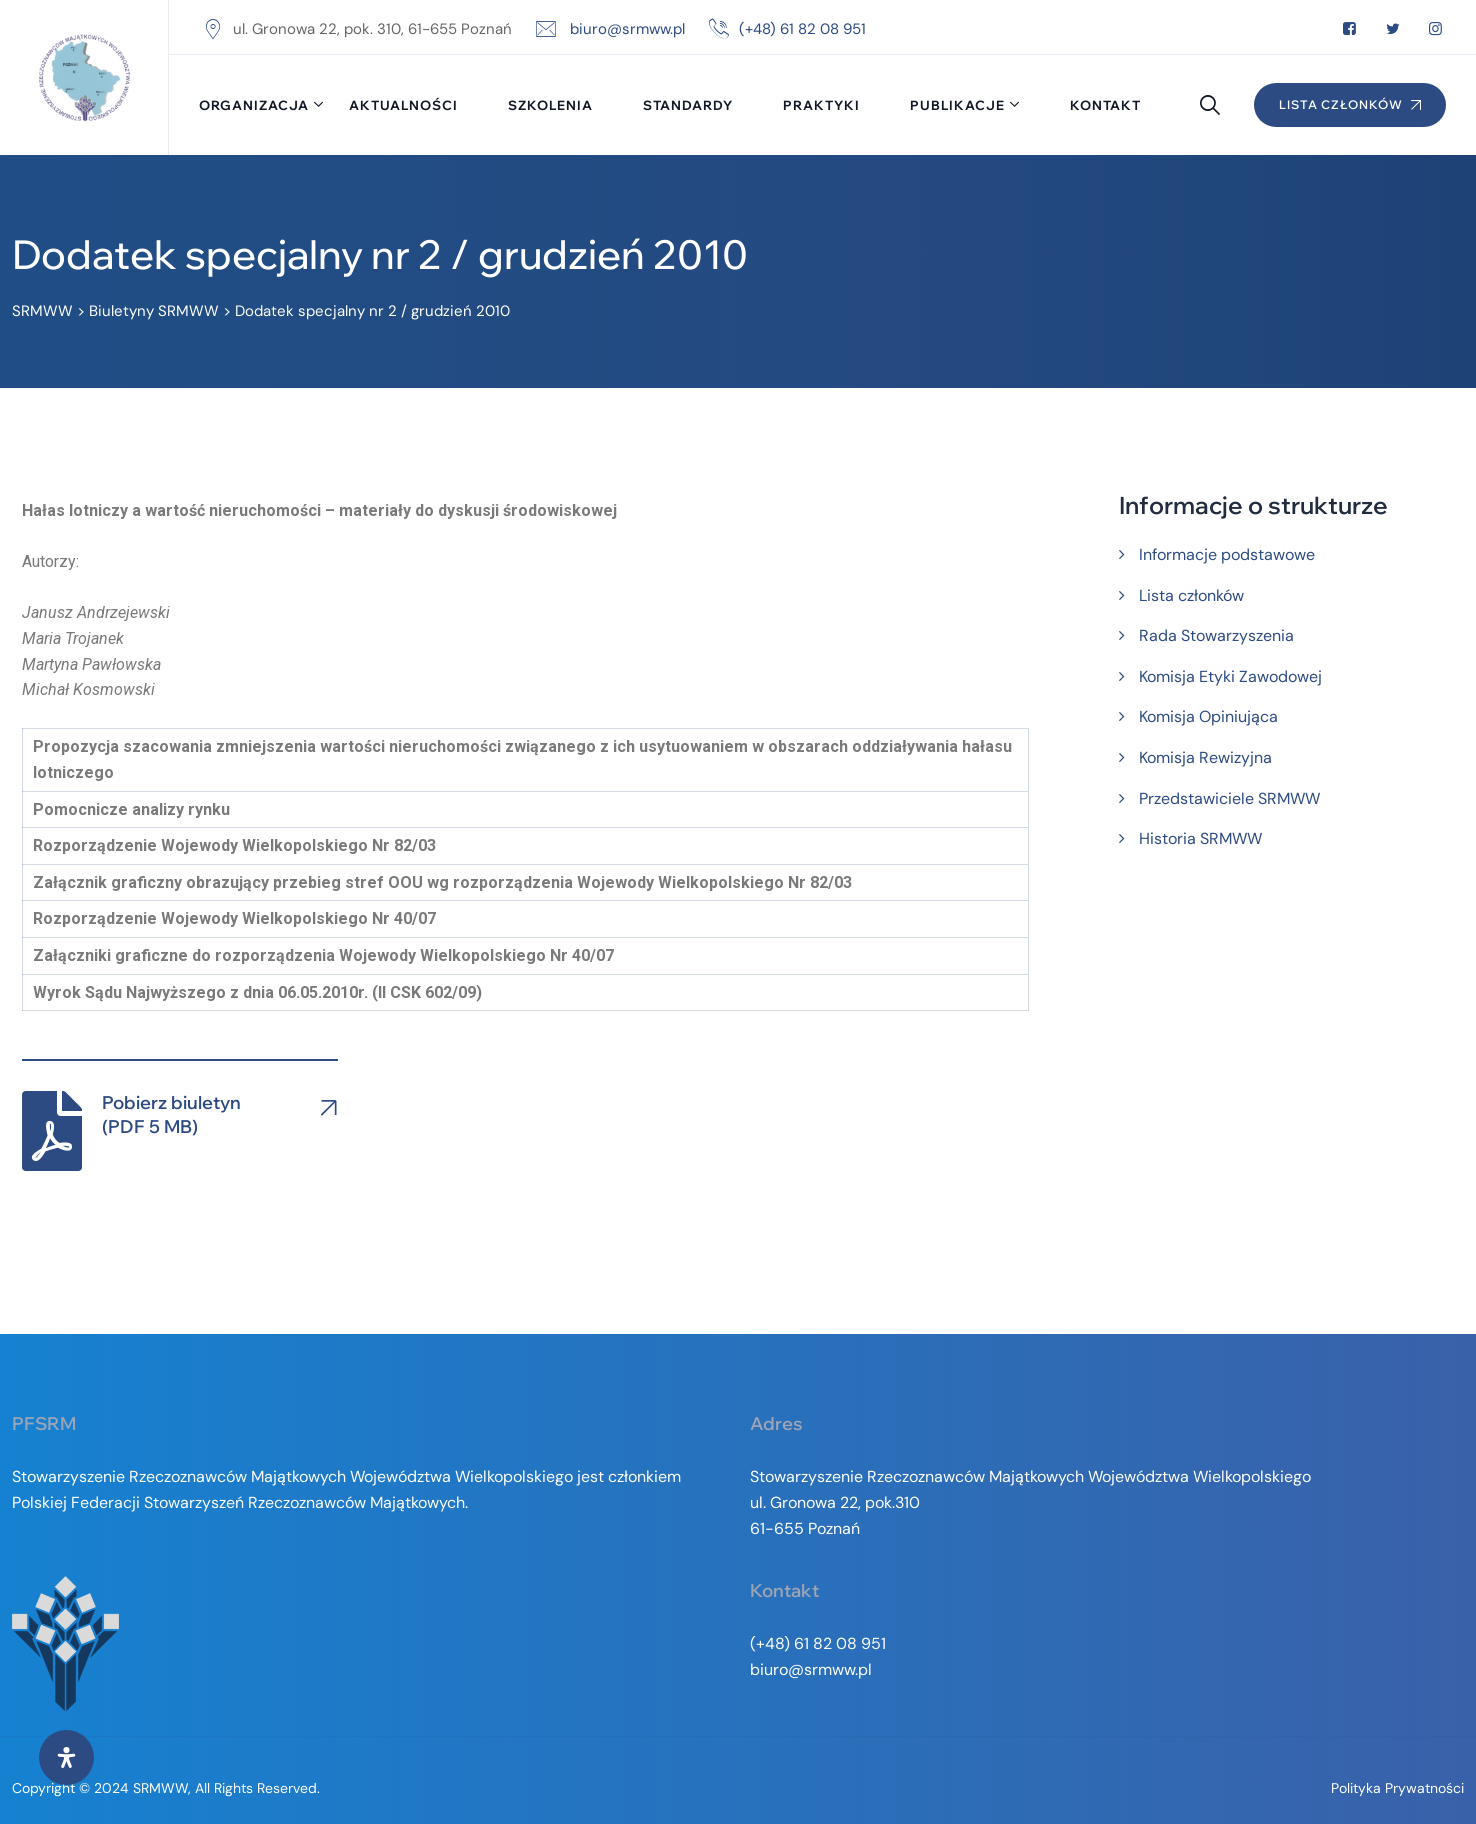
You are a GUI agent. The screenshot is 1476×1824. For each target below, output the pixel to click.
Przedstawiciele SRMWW (1229, 798)
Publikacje (957, 105)
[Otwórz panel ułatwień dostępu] (66, 1757)
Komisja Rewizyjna (1205, 757)
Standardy (688, 105)
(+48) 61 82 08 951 (802, 29)
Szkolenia (550, 105)
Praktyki (821, 105)
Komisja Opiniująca (1208, 716)
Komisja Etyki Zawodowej (1230, 676)
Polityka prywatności (1397, 1788)
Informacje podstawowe (1227, 554)
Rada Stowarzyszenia (1216, 635)
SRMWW (160, 1788)
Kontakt (1105, 105)
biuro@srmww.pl (627, 29)
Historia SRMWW (1200, 838)
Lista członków (1191, 595)
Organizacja (254, 105)
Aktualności (403, 105)
